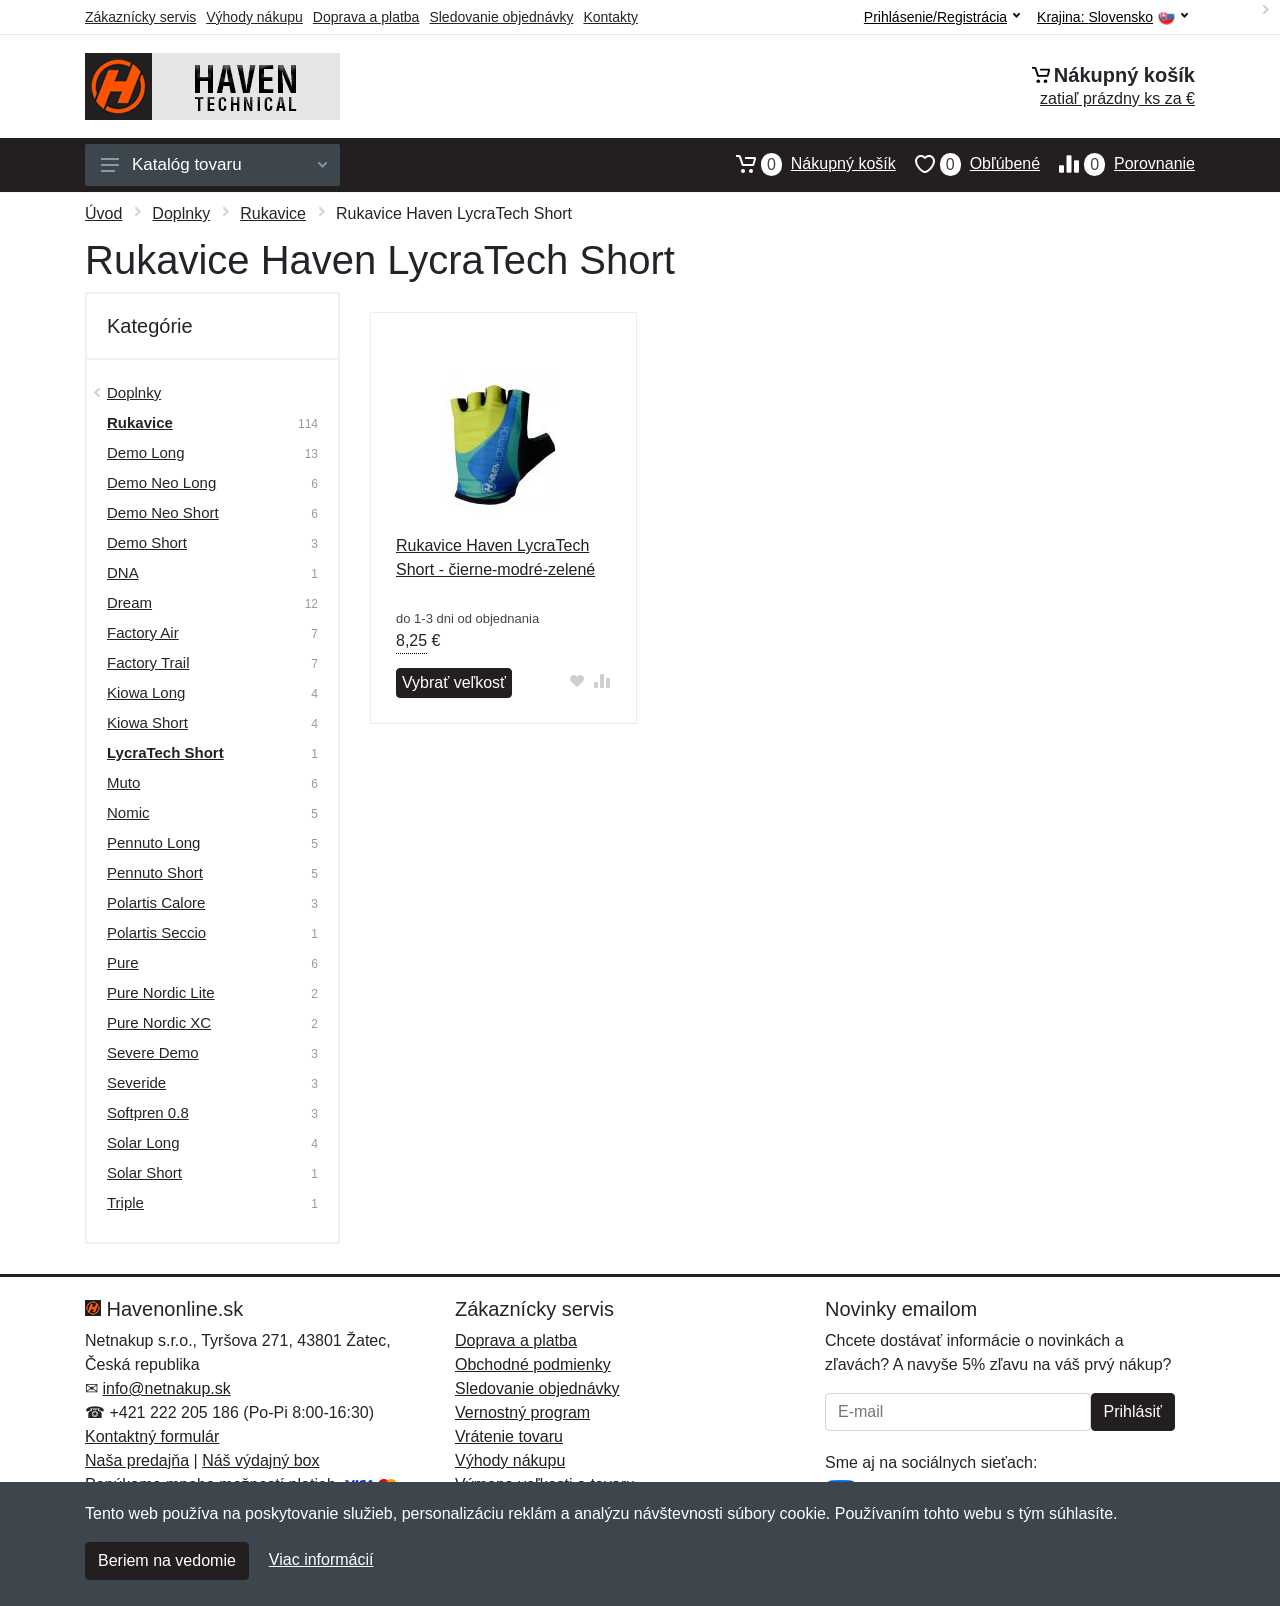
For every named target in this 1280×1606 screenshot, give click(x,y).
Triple (125, 1202)
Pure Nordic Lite (161, 992)
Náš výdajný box (260, 1460)
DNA (123, 572)
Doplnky (181, 213)
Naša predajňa (137, 1460)
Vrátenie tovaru (509, 1436)
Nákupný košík (806, 164)
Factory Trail (148, 662)
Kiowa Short (147, 722)
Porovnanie (1117, 164)
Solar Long (143, 1142)
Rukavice (273, 213)
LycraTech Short (165, 752)
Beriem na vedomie (167, 1560)
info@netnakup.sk (166, 1388)
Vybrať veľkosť (454, 682)
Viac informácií (321, 1559)
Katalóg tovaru (214, 164)
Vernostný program (522, 1412)
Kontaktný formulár (152, 1436)
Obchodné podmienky (533, 1364)
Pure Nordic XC (159, 1022)
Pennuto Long (153, 842)
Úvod (103, 213)
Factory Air (143, 632)
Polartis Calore (156, 902)
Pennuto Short (155, 872)
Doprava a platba (366, 17)
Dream (129, 602)
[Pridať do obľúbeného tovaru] (577, 680)
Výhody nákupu (254, 17)
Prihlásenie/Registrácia (942, 17)
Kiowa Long (146, 692)
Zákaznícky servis (140, 17)
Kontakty (610, 17)
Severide (136, 1082)
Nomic (128, 812)
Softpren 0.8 (148, 1112)
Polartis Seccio (156, 932)
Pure (123, 962)
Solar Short (144, 1172)
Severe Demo (153, 1052)
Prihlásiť (1133, 1411)
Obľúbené (968, 164)
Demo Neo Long (161, 482)
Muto (123, 782)
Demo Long (146, 452)
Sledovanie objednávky (501, 17)
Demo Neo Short (163, 512)
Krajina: (1112, 17)
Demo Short (147, 542)
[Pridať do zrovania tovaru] (602, 680)
